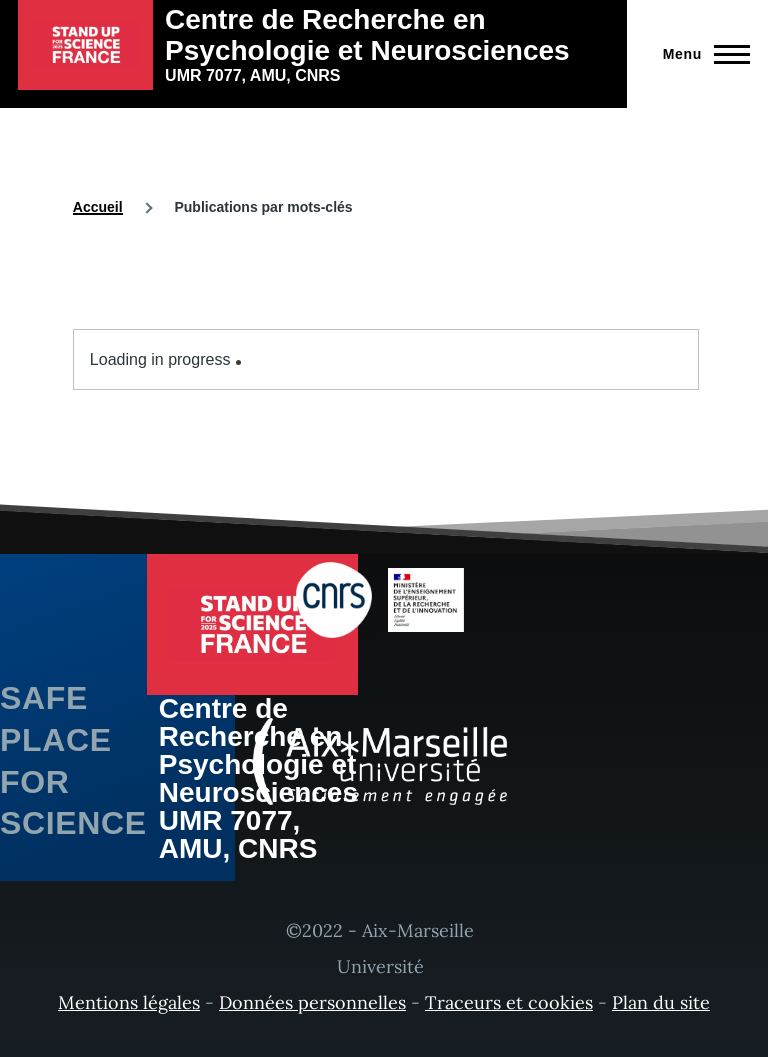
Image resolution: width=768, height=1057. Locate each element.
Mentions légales (129, 1002)
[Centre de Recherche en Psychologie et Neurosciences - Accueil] (313, 45)
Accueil (98, 207)
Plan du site (661, 1002)
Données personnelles (312, 1002)
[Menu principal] (700, 54)
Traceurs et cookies (509, 1002)
